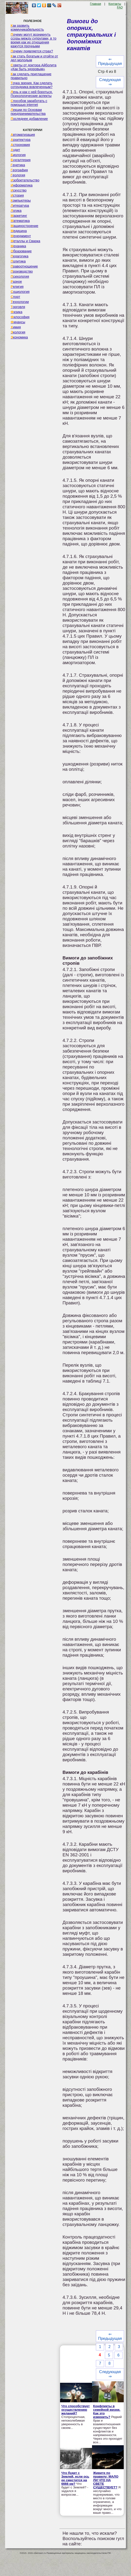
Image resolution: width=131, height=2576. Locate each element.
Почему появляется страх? (32, 51)
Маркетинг (19, 216)
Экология (18, 332)
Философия (20, 317)
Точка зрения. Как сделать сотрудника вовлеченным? (32, 85)
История (17, 195)
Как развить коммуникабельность (27, 27)
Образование (21, 251)
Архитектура (21, 140)
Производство (22, 271)
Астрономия (20, 145)
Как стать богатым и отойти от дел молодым (34, 58)
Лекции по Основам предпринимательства (28, 112)
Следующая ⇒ (110, 82)
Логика (16, 211)
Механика (18, 246)
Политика (18, 261)
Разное (16, 281)
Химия (16, 327)
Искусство (19, 190)
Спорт (15, 297)
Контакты (114, 4)
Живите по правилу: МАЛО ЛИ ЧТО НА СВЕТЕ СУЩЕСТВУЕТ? (105, 2480)
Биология (18, 155)
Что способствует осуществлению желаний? (75, 2409)
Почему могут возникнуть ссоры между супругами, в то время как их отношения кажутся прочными (33, 40)
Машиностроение (24, 226)
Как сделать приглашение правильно (31, 76)
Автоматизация (23, 135)
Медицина (19, 231)
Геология (18, 175)
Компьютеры (21, 200)
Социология (20, 292)
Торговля (18, 307)
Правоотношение (24, 266)
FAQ (120, 7)
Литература (20, 205)
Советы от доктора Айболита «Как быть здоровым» (33, 67)
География (19, 170)
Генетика (18, 165)
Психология (20, 276)
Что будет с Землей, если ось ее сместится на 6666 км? (75, 2478)
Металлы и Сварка (25, 241)
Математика (20, 221)
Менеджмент (21, 236)
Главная (95, 4)
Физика (16, 312)
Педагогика (19, 256)
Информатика (21, 185)
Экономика (19, 337)
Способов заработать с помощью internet (29, 103)
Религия (17, 287)
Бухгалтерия (21, 160)
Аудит (15, 150)
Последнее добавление (29, 119)
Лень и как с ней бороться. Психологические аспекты (32, 94)
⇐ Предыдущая (110, 61)
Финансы (18, 322)
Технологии (20, 302)
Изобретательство (25, 180)
